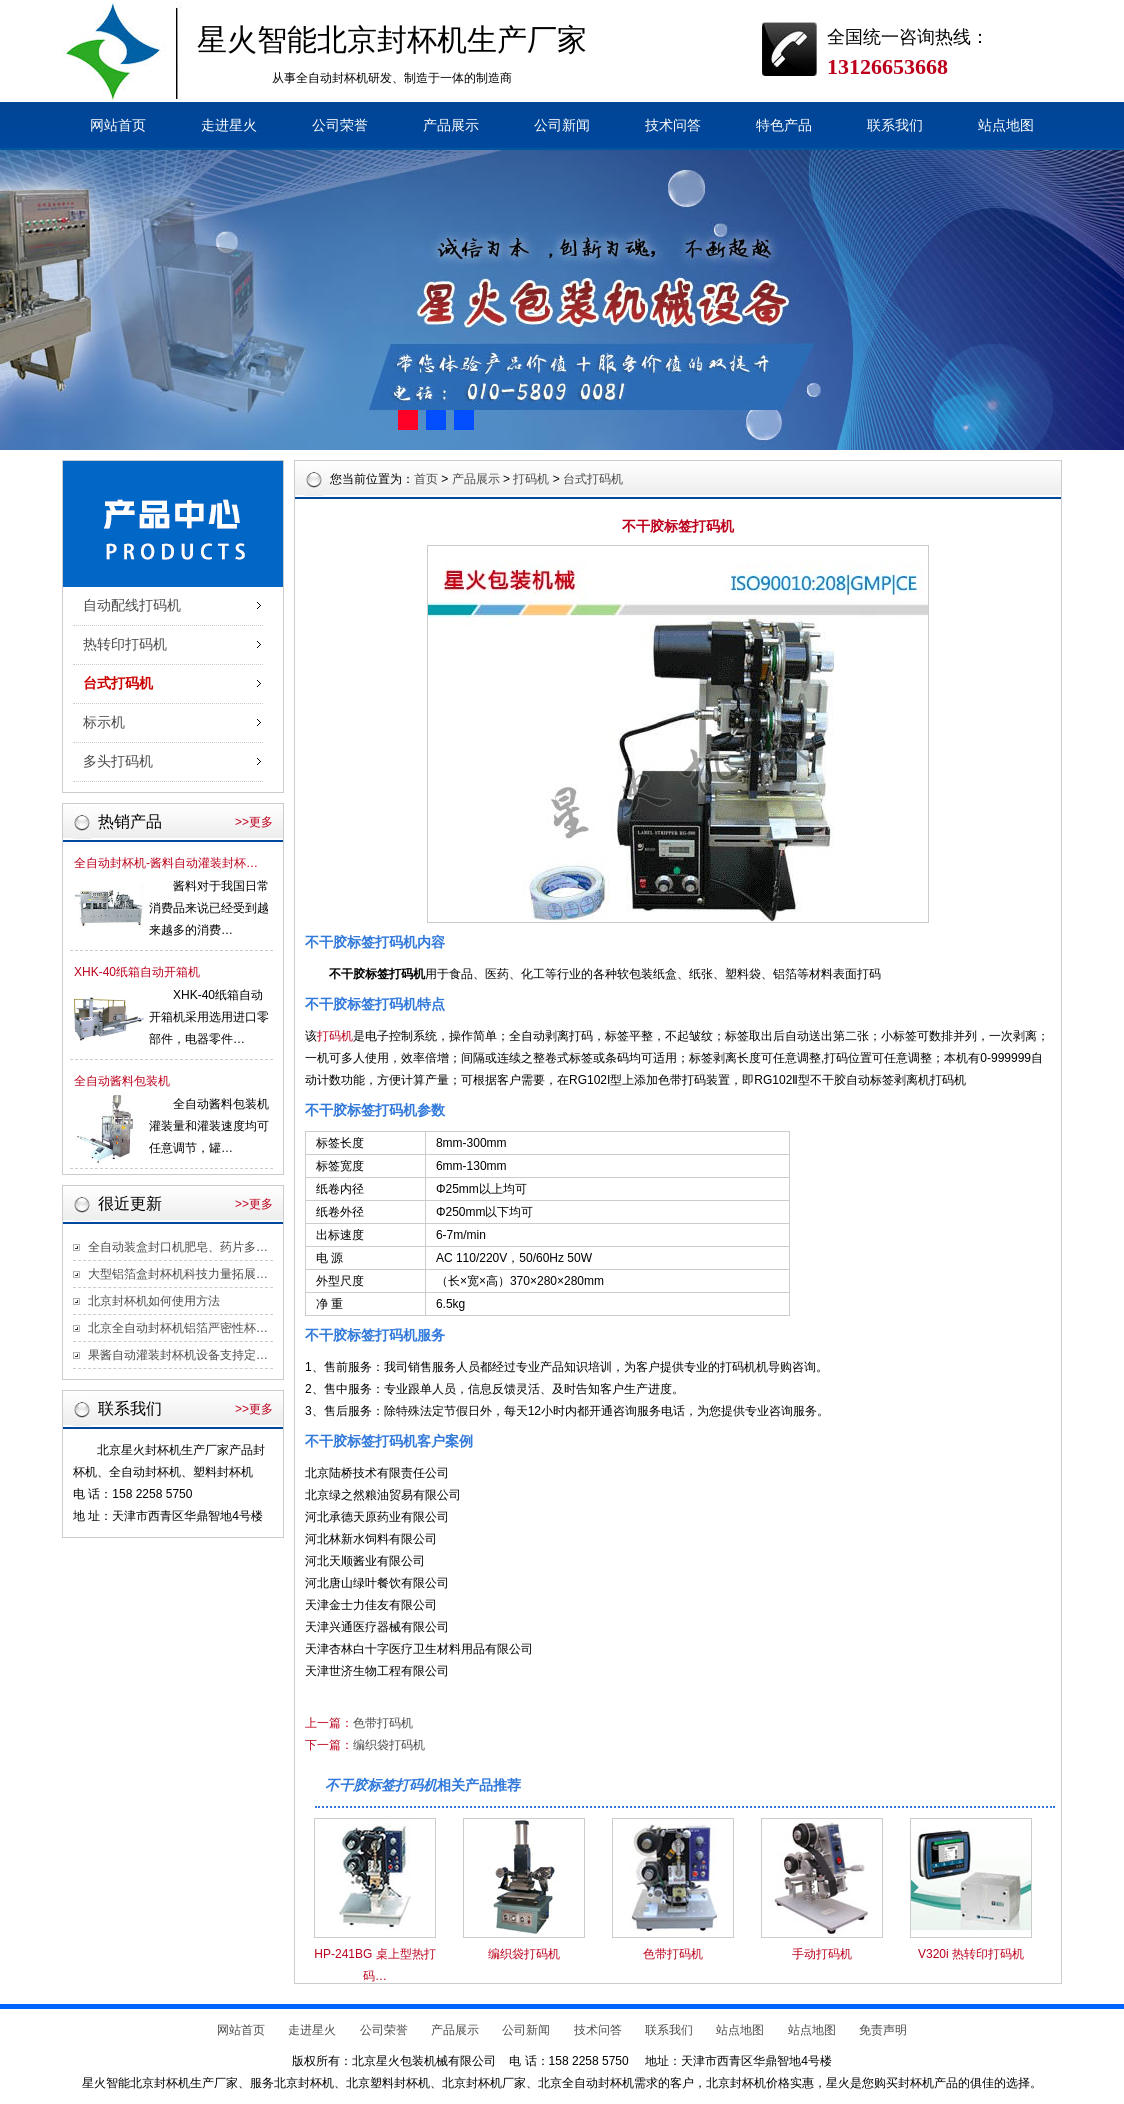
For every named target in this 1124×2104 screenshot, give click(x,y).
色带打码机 (383, 1723)
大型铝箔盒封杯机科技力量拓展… (178, 1274)
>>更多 (254, 822)
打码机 (531, 479)
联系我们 (895, 125)
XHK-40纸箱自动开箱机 (137, 972)
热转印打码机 (125, 644)
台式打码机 (118, 683)
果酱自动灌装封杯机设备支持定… (178, 1355)
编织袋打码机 (389, 1745)
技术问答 (673, 125)
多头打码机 (118, 761)
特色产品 (784, 125)
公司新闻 (562, 125)
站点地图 (1006, 125)
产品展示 (451, 125)
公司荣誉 (340, 125)
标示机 (104, 722)
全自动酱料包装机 (122, 1081)
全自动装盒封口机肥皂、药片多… (178, 1247)
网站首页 (118, 125)
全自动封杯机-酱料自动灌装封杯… (166, 863)
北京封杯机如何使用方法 (154, 1301)
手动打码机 (822, 1954)
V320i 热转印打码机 (971, 1954)
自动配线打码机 (132, 605)
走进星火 (229, 125)
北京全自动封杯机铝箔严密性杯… (178, 1328)
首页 (426, 479)
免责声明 (883, 2030)
